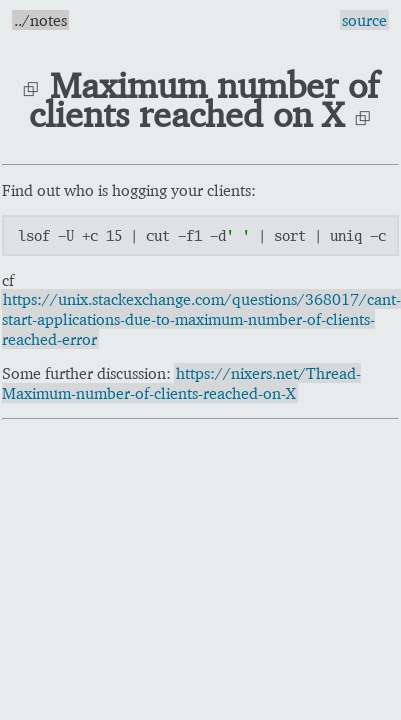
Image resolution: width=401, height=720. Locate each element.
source (364, 20)
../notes (40, 20)
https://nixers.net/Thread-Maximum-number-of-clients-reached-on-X (181, 383)
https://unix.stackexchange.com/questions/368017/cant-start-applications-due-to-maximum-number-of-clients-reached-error (201, 318)
